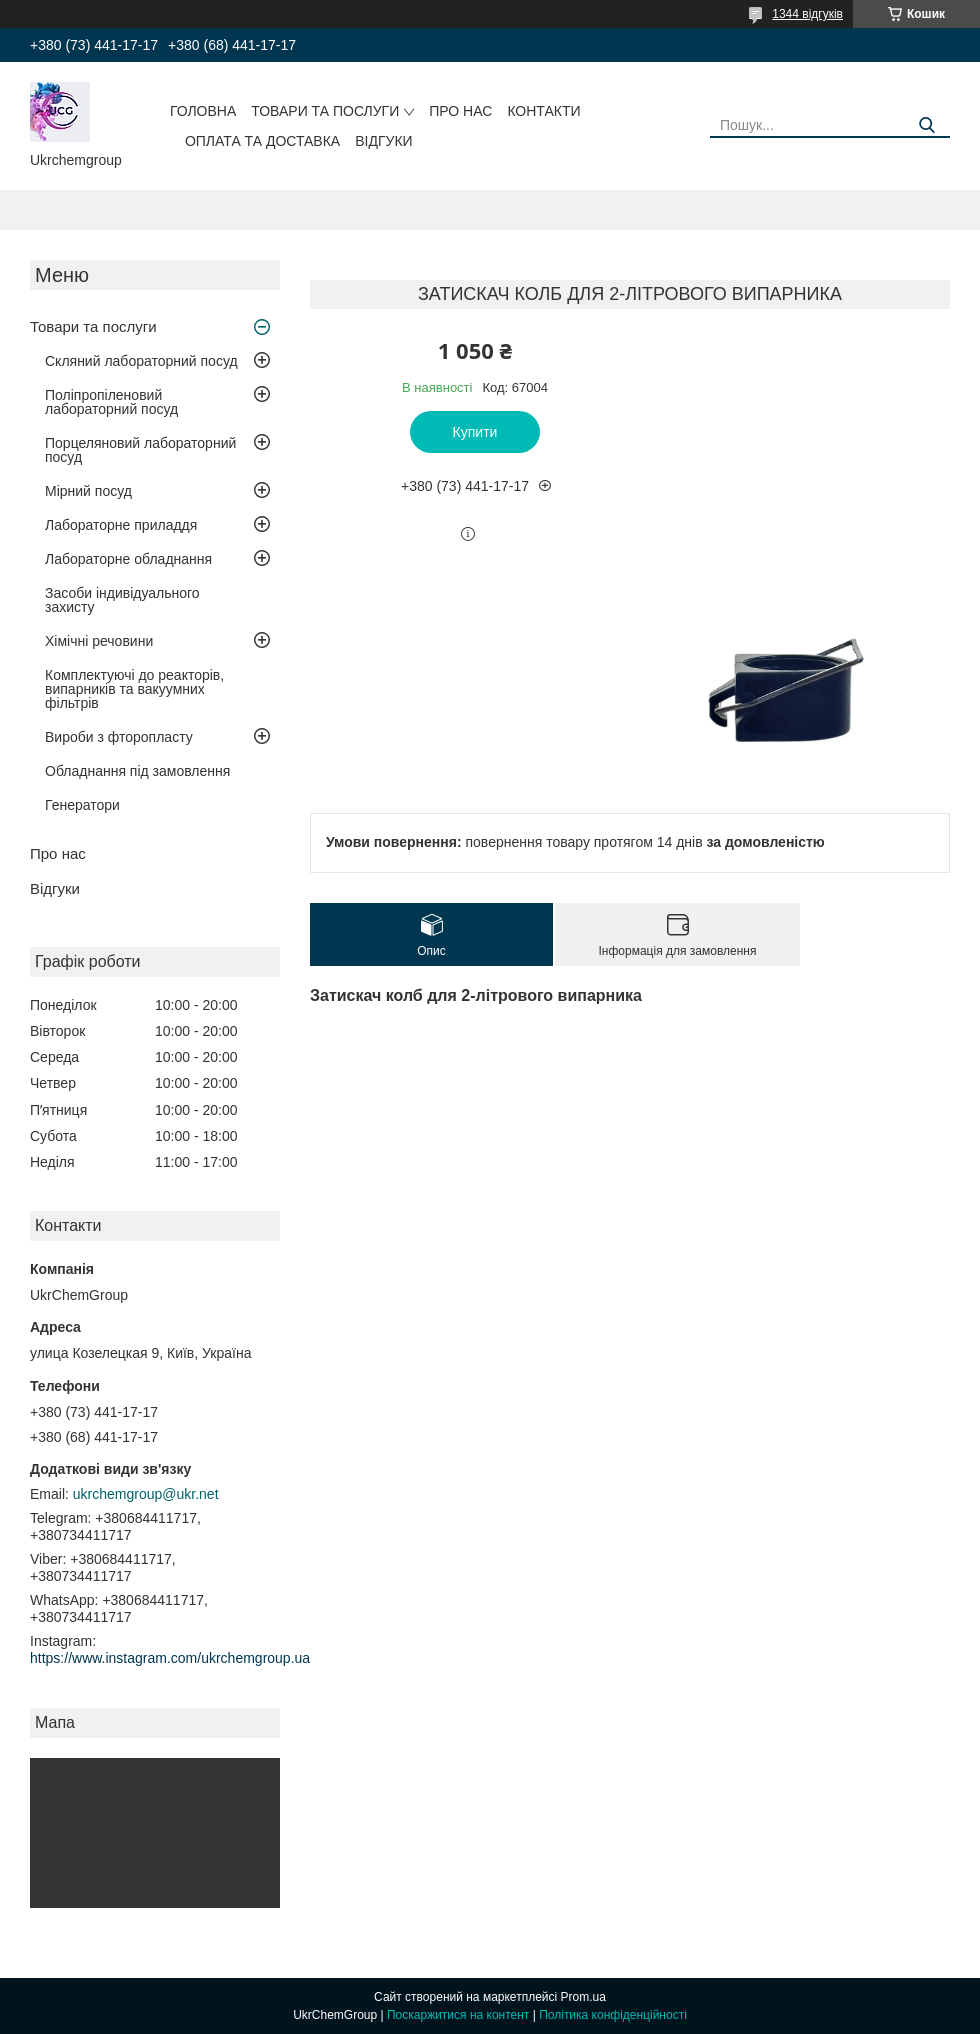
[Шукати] (927, 125)
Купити (475, 432)
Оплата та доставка (262, 141)
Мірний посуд (88, 491)
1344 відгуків (807, 14)
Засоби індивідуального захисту (122, 600)
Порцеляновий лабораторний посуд (140, 450)
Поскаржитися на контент (458, 2015)
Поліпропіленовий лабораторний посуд (111, 402)
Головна (203, 111)
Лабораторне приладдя (121, 525)
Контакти (543, 111)
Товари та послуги (325, 111)
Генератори (82, 805)
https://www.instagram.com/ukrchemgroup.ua (170, 1658)
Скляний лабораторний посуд (141, 361)
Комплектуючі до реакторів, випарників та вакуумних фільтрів (134, 689)
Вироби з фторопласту (119, 737)
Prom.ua (583, 1997)
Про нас (460, 111)
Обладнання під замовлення (137, 771)
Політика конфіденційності (613, 2015)
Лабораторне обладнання (128, 559)
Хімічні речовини (99, 641)
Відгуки (383, 141)
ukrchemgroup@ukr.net (146, 1494)
